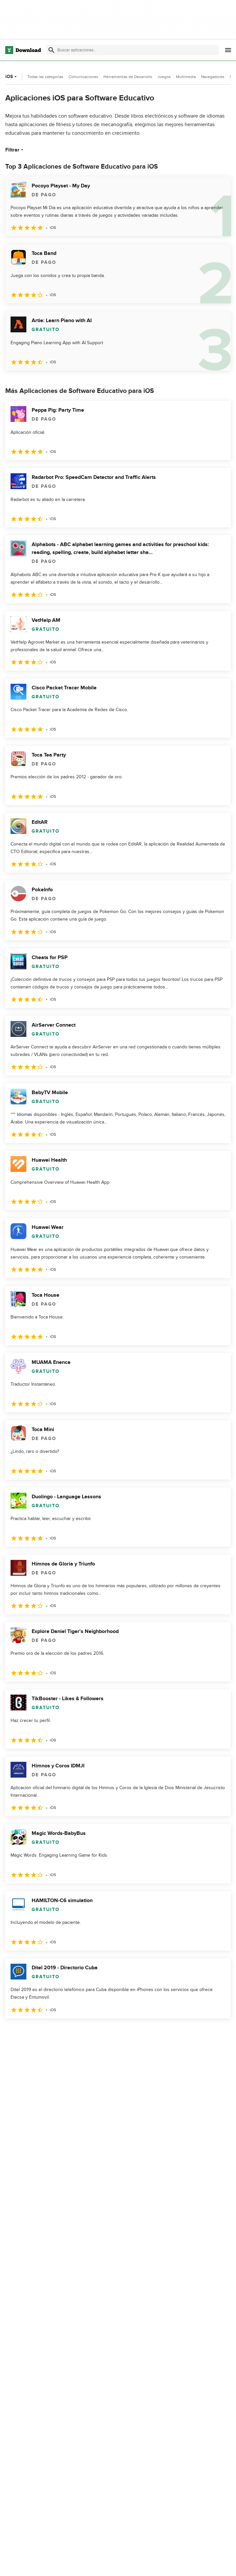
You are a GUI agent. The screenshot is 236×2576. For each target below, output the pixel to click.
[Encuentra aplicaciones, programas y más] (132, 50)
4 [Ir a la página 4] (63, 2033)
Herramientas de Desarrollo (127, 76)
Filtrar (15, 150)
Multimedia (186, 76)
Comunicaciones (83, 76)
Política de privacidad (181, 2564)
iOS (11, 76)
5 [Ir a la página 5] (80, 2033)
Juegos (164, 76)
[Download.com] (23, 50)
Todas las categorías (45, 76)
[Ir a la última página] (216, 2032)
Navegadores (212, 76)
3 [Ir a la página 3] (46, 2033)
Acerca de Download (105, 2564)
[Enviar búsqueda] (51, 50)
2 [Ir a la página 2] (29, 2033)
